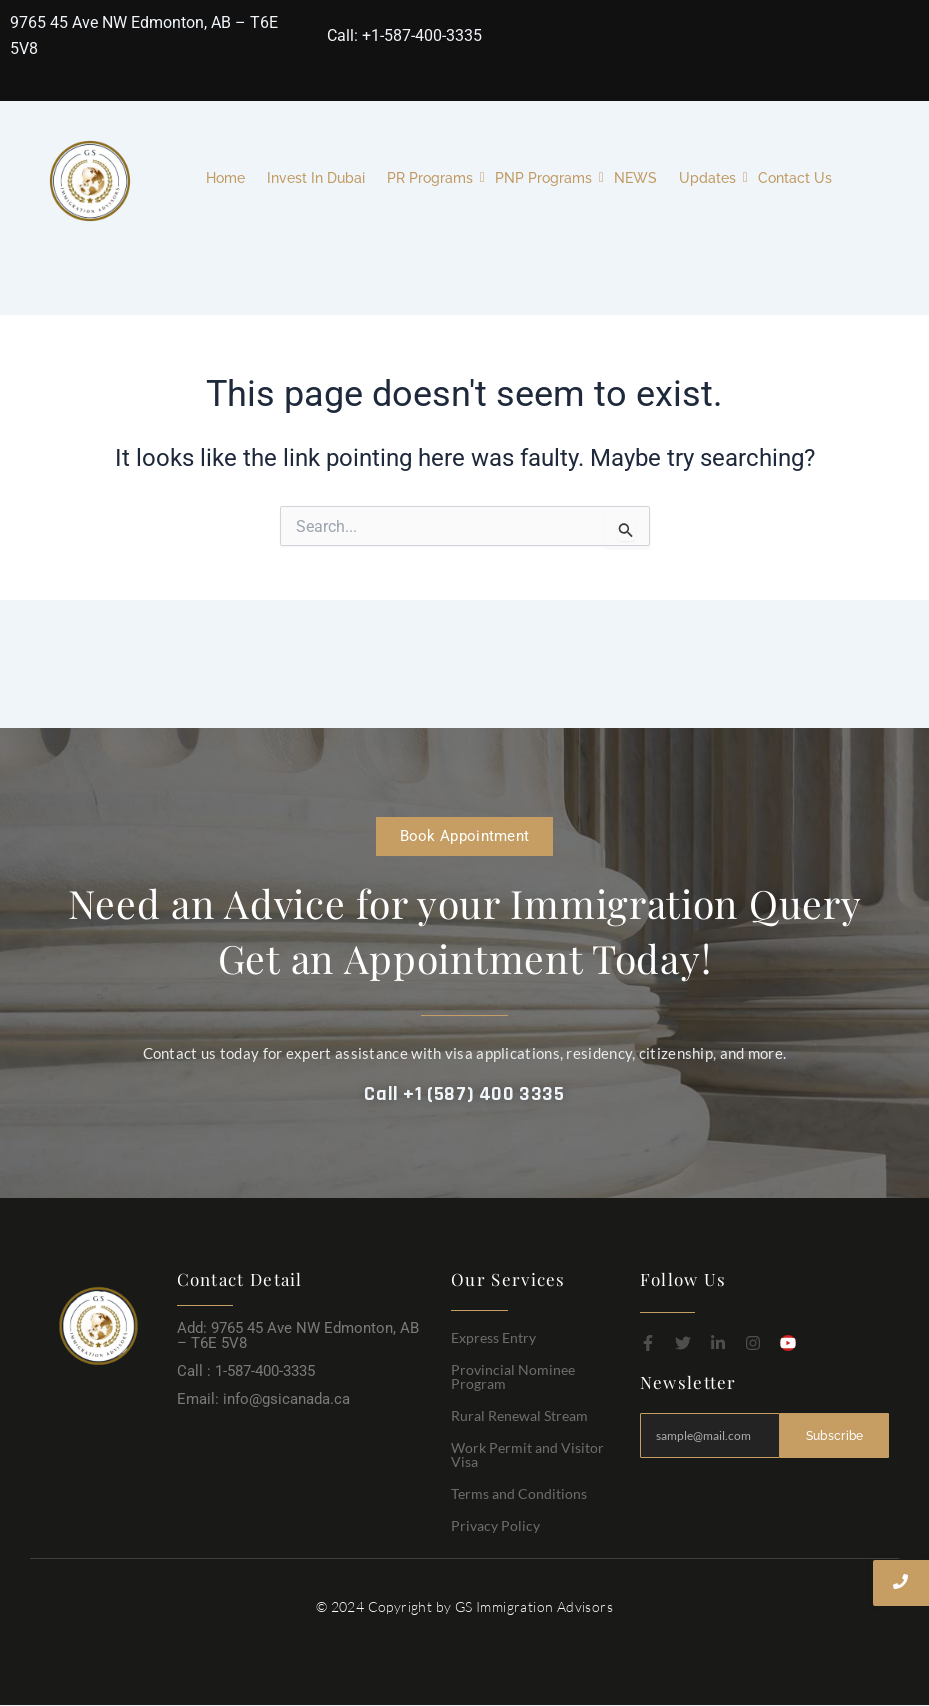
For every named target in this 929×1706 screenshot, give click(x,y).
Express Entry (493, 1337)
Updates (710, 178)
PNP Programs (546, 178)
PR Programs (432, 178)
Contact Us (795, 178)
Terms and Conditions (519, 1493)
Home (225, 178)
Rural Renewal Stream (519, 1415)
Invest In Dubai (316, 178)
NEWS (635, 178)
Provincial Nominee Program (513, 1376)
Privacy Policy (495, 1525)
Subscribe (834, 1435)
